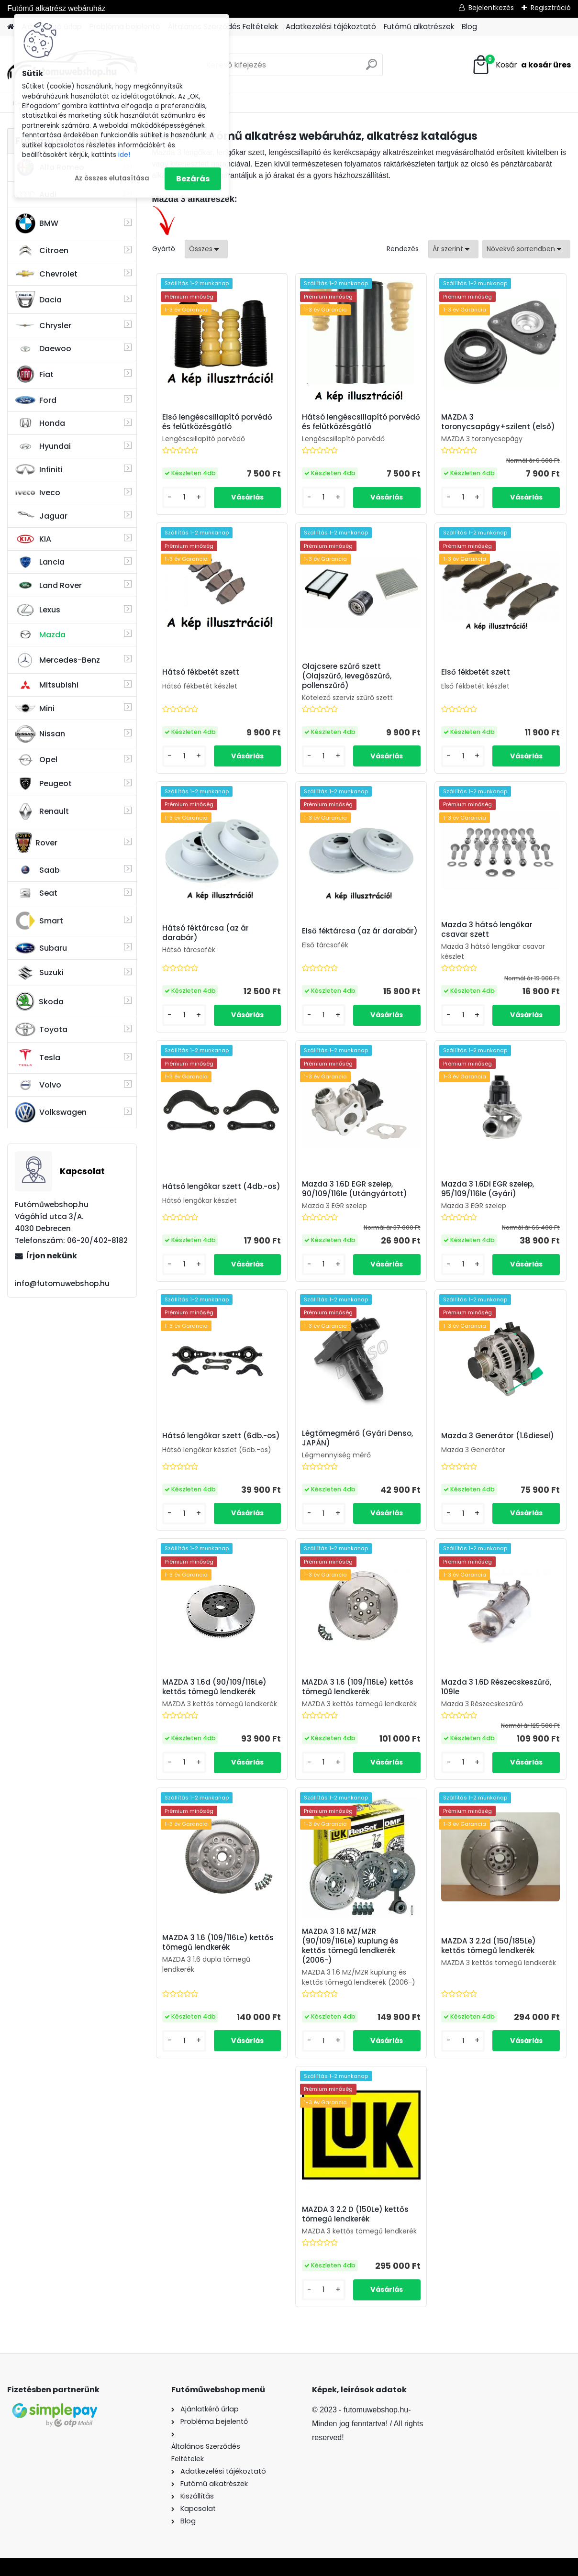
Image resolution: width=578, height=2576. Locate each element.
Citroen (41, 250)
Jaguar (41, 516)
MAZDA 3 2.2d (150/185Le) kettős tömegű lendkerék (488, 1945)
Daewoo (43, 348)
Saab (37, 870)
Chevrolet (46, 273)
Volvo (38, 1085)
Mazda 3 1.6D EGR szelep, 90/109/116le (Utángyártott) (354, 1189)
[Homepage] (10, 27)
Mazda (40, 634)
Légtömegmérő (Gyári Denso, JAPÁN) (357, 1438)
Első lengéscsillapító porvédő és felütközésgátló (217, 422)
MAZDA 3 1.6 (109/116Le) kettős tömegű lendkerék (357, 1687)
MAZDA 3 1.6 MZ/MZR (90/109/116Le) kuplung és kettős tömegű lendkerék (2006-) (350, 1946)
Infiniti (39, 469)
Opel (36, 760)
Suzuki (39, 972)
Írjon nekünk (51, 1255)
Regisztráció (551, 7)
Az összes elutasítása (112, 178)
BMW (36, 223)
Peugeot (43, 783)
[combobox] (453, 249)
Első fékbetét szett (475, 672)
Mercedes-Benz (57, 660)
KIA (33, 539)
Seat (36, 893)
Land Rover (48, 585)
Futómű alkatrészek (419, 27)
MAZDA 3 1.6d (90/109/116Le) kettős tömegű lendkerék (214, 1687)
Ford (35, 400)
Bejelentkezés (491, 7)
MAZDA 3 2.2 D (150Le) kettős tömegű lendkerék (355, 2214)
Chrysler (43, 325)
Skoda (39, 1001)
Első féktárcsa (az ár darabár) (360, 931)
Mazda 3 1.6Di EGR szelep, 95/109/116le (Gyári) (487, 1189)
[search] (371, 68)
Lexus (37, 610)
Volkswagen (51, 1112)
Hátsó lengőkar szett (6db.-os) (221, 1436)
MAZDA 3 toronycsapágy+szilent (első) (498, 422)
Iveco (37, 493)
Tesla (37, 1058)
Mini (35, 708)
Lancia (40, 562)
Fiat (34, 374)
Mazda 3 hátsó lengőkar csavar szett (487, 929)
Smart (39, 920)
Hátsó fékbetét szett (200, 672)
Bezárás (193, 178)
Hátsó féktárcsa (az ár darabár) (205, 933)
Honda (40, 423)
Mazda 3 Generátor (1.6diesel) (497, 1436)
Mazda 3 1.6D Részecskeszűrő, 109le (496, 1687)
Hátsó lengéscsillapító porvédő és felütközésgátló (361, 422)
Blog (469, 27)
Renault (42, 811)
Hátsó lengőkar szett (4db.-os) (221, 1186)
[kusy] (184, 497)
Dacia (38, 299)
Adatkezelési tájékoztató (331, 27)
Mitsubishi (46, 684)
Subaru (41, 948)
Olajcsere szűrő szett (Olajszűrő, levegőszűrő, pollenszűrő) (346, 676)
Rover (36, 843)
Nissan (40, 734)
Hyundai (43, 446)
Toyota (41, 1029)
